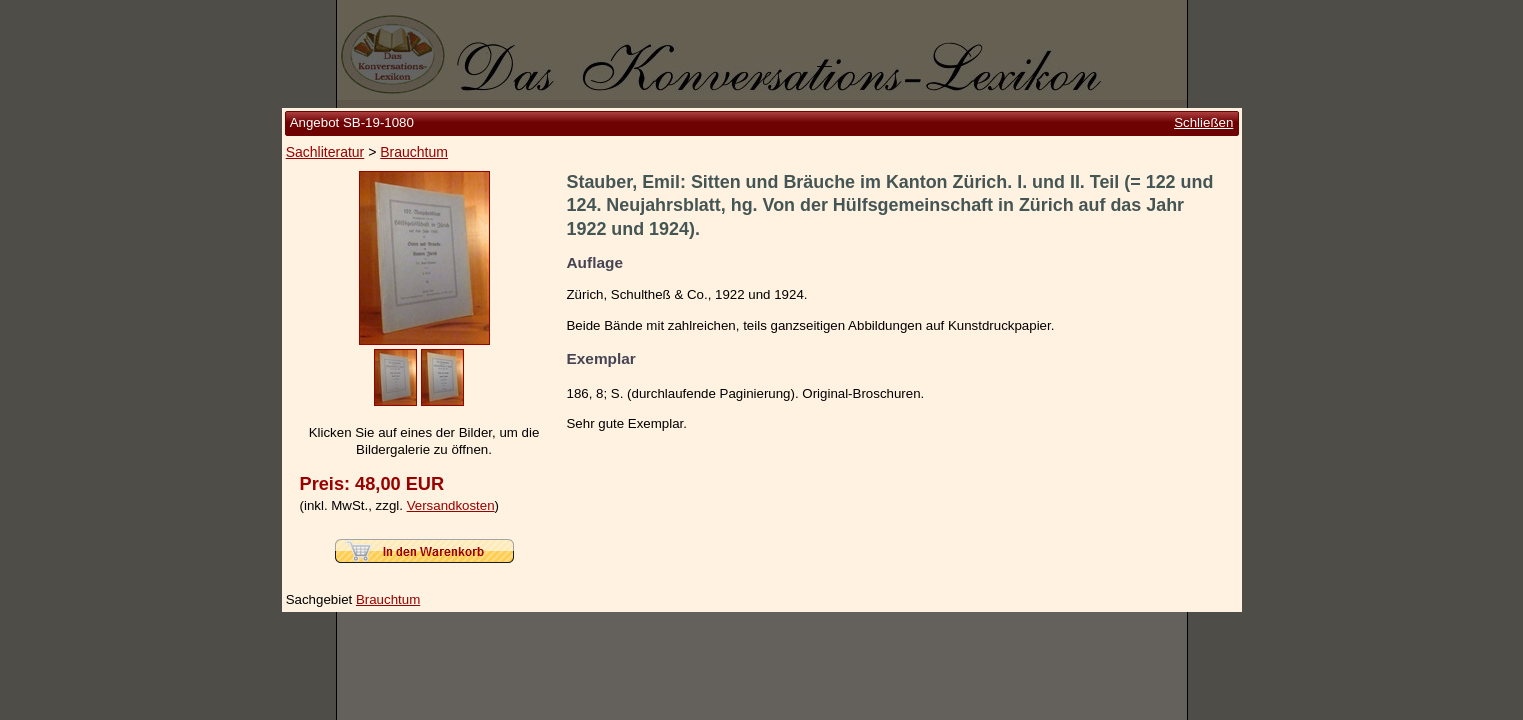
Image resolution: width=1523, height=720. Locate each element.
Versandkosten (451, 505)
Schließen (1203, 122)
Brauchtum (414, 152)
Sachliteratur (325, 152)
